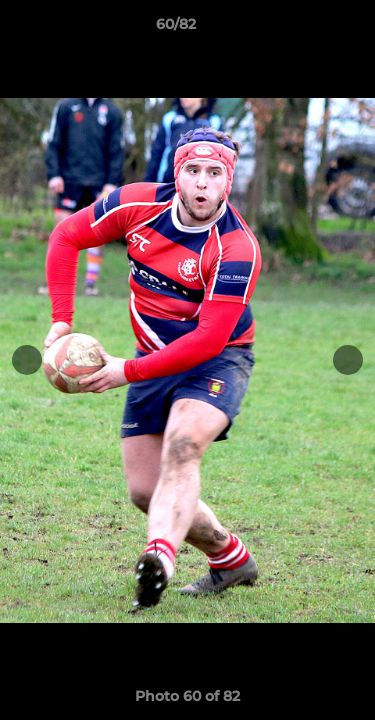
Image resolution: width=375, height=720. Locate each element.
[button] (303, 29)
